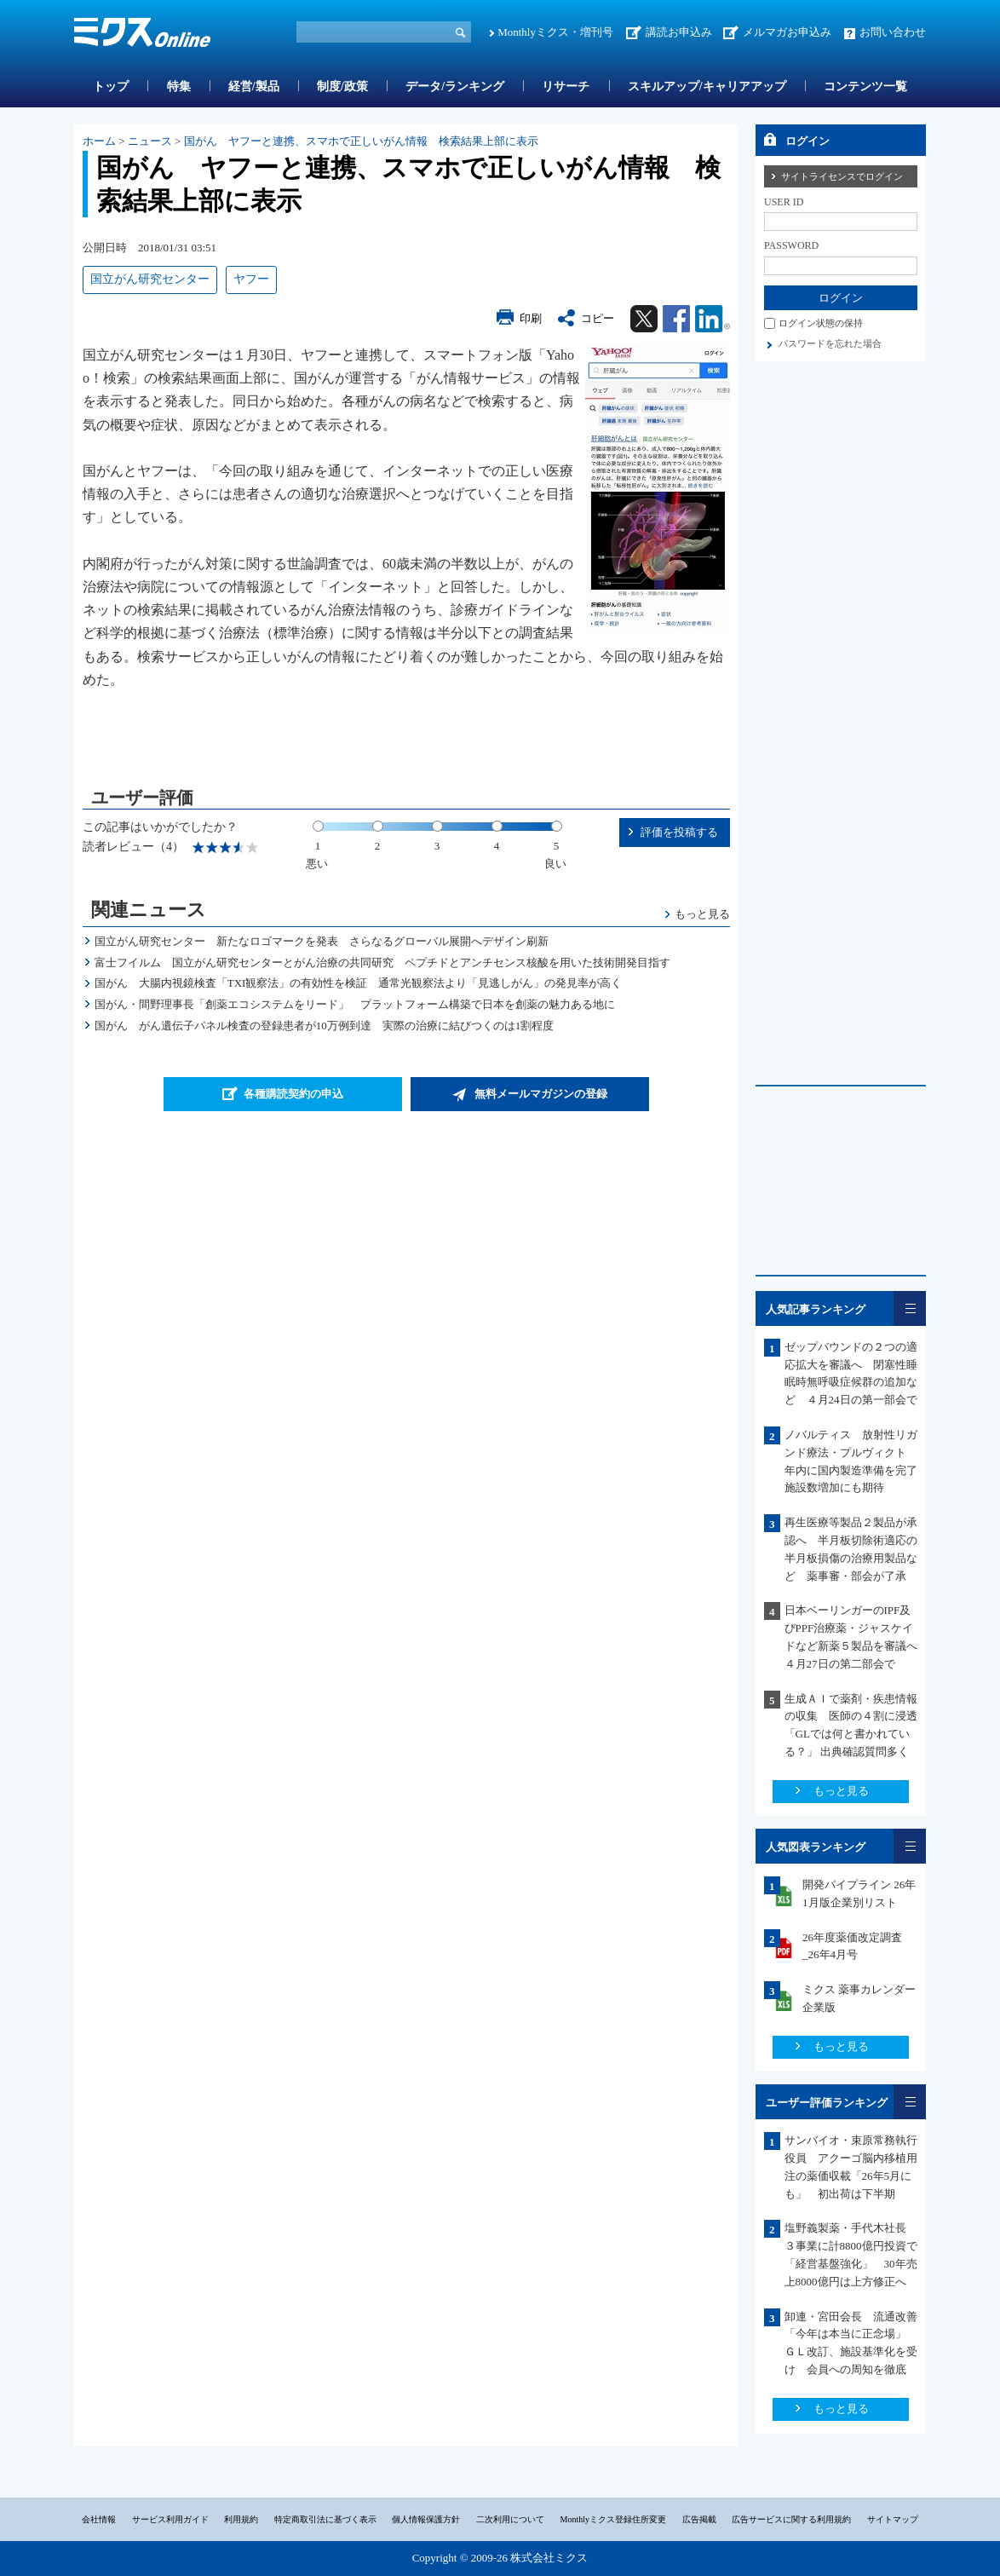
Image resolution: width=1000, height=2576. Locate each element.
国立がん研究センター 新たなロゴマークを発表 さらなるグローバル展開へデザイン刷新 (322, 941)
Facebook (676, 318)
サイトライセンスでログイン (842, 176)
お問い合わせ (892, 32)
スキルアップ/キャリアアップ (707, 86)
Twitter (644, 318)
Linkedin (712, 318)
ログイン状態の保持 (821, 323)
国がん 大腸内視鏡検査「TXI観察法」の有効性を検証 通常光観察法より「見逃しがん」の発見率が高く (359, 983)
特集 (179, 86)
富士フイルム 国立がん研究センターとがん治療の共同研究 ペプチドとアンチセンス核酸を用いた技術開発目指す (382, 962)
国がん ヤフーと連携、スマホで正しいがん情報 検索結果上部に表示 (361, 141)
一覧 (910, 1308)
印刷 (531, 318)
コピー (597, 318)
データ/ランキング (454, 86)
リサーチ (565, 86)
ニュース (150, 141)
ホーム (99, 141)
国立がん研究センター (150, 279)
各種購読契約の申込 (293, 1093)
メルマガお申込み (787, 32)
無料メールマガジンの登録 (540, 1093)
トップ (111, 86)
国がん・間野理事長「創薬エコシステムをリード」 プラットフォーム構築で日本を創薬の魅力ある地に (355, 1004)
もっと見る (702, 914)
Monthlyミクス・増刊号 (555, 32)
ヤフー (251, 279)
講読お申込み (679, 32)
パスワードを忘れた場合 (830, 343)
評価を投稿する (679, 832)
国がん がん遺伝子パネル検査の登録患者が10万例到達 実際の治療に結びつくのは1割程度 (325, 1025)
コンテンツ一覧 (865, 86)
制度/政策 (342, 86)
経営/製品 (253, 86)
